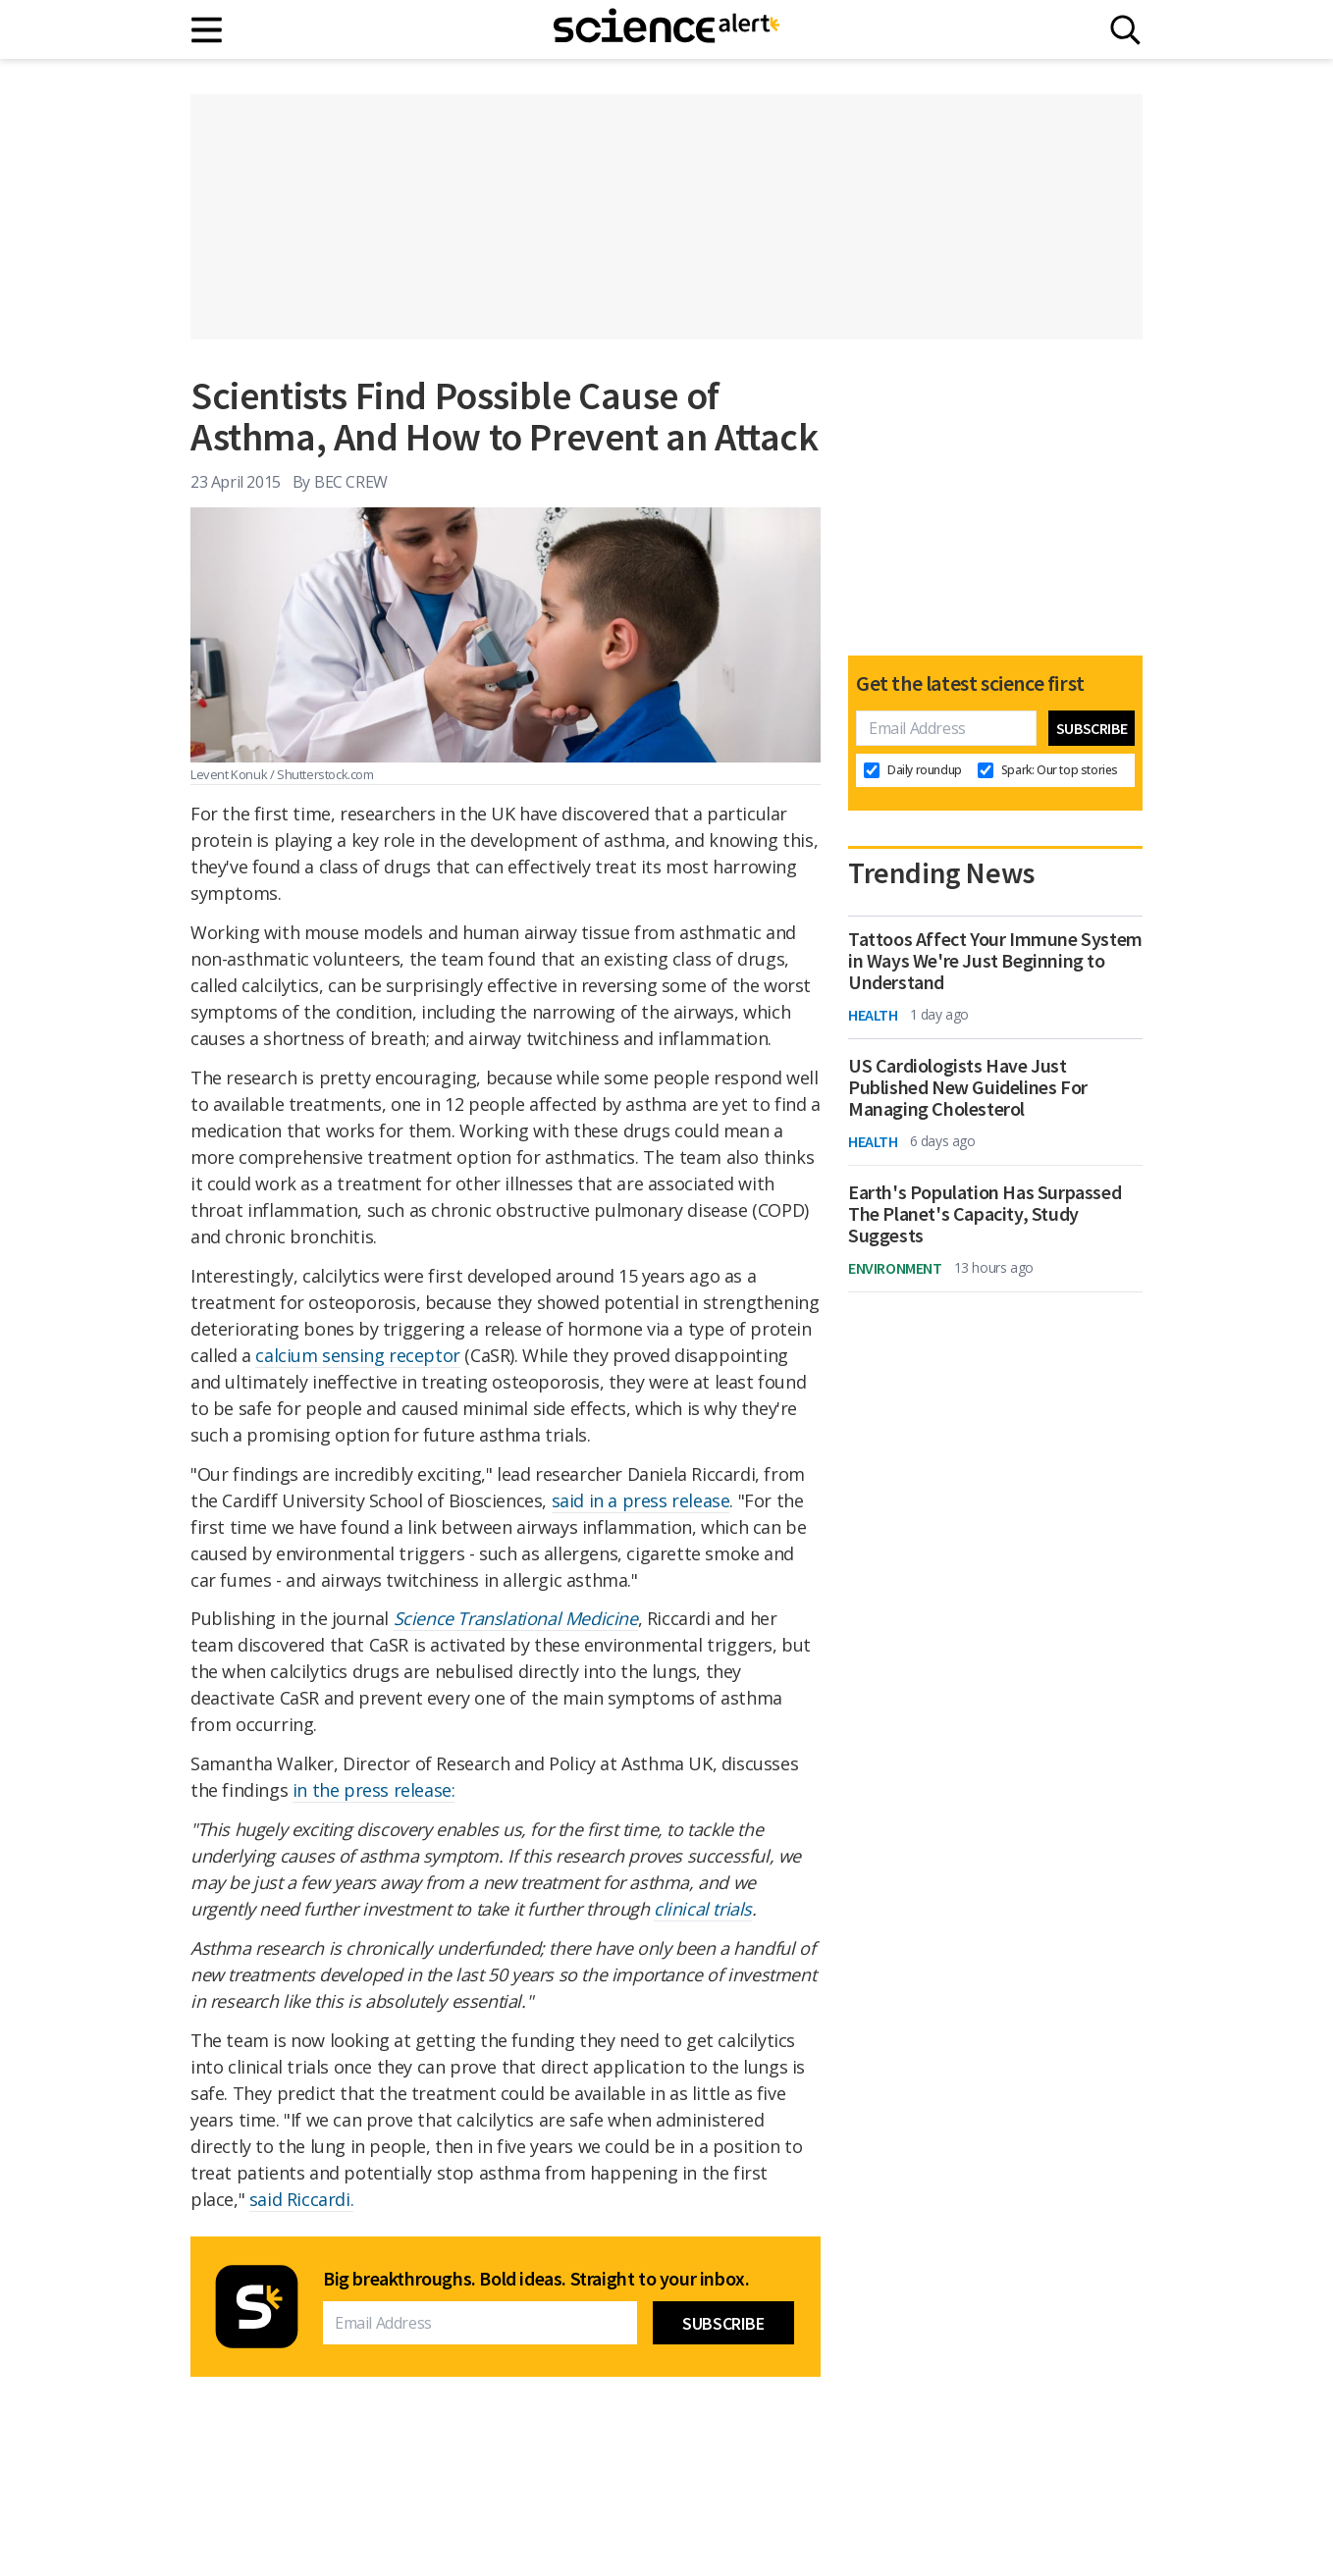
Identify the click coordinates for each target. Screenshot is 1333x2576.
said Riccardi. (301, 2199)
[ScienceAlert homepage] (666, 29)
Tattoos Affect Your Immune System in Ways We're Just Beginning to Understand (995, 960)
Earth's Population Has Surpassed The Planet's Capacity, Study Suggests (984, 1214)
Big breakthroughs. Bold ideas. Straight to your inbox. (536, 2278)
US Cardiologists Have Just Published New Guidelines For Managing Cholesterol (968, 1087)
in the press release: (374, 1790)
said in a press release (641, 1500)
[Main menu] (207, 30)
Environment (895, 1268)
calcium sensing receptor (357, 1355)
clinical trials (703, 1908)
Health (873, 1015)
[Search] (1125, 30)
